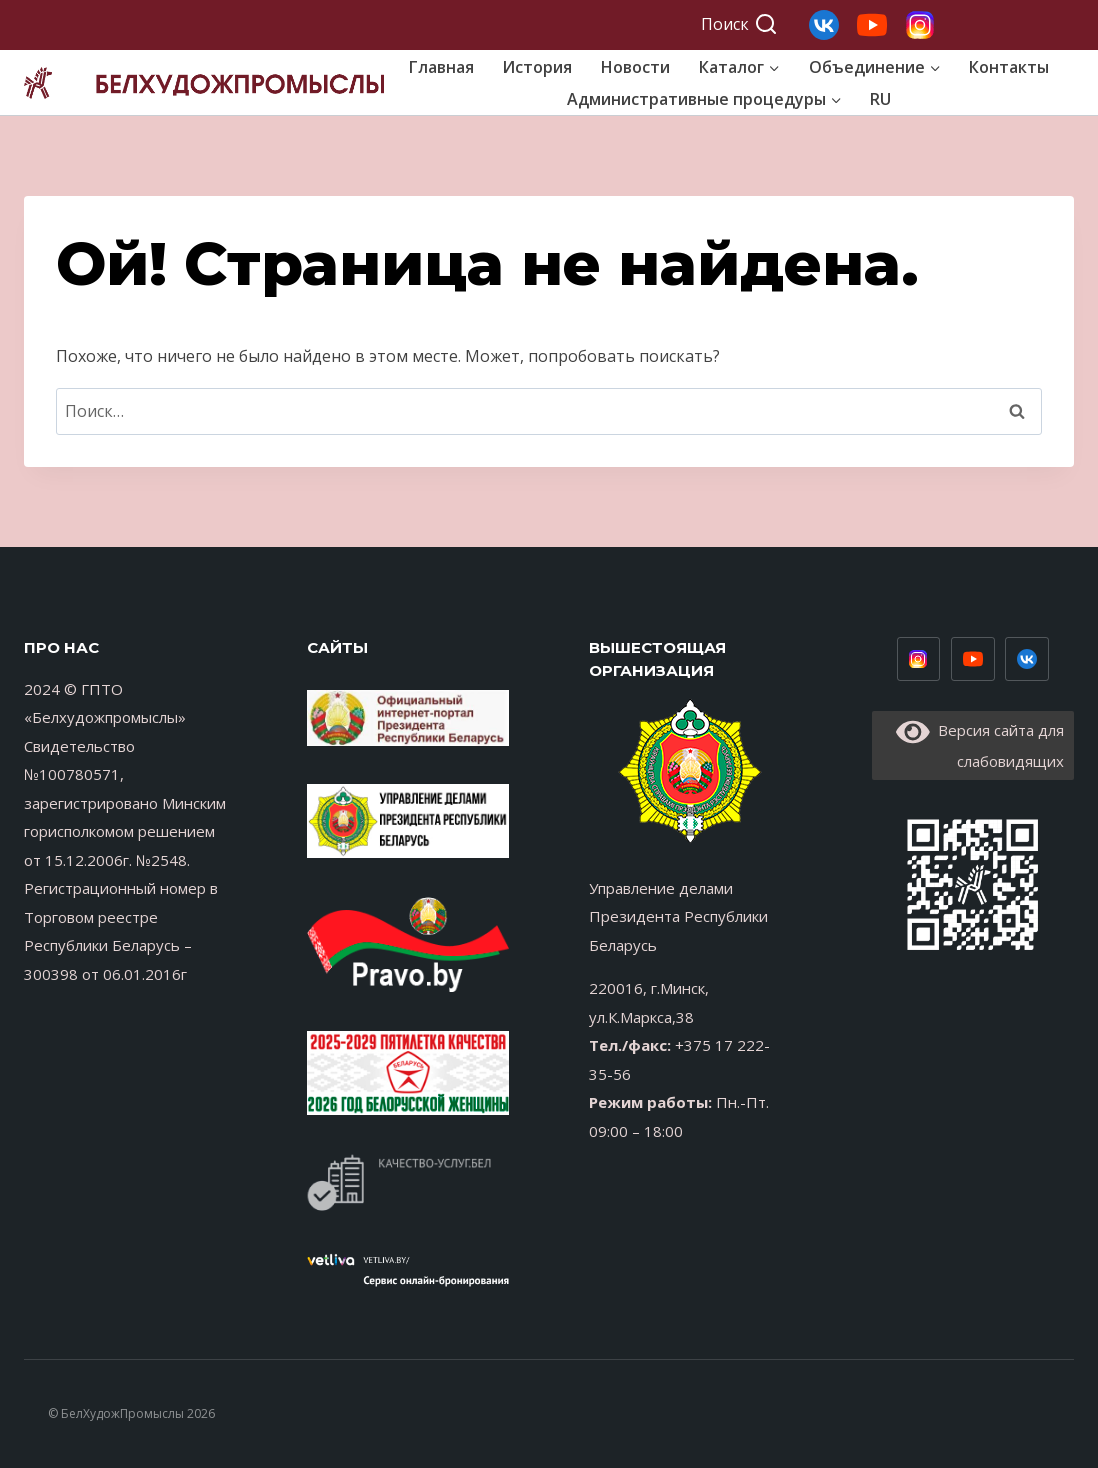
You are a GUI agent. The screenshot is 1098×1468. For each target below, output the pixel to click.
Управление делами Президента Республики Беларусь (678, 916)
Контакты (1009, 67)
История (537, 67)
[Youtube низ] (973, 659)
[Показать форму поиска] (739, 25)
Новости (635, 67)
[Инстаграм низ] (919, 659)
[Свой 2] (872, 25)
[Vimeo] (1027, 659)
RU (880, 99)
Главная (441, 67)
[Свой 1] (920, 25)
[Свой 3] (824, 25)
